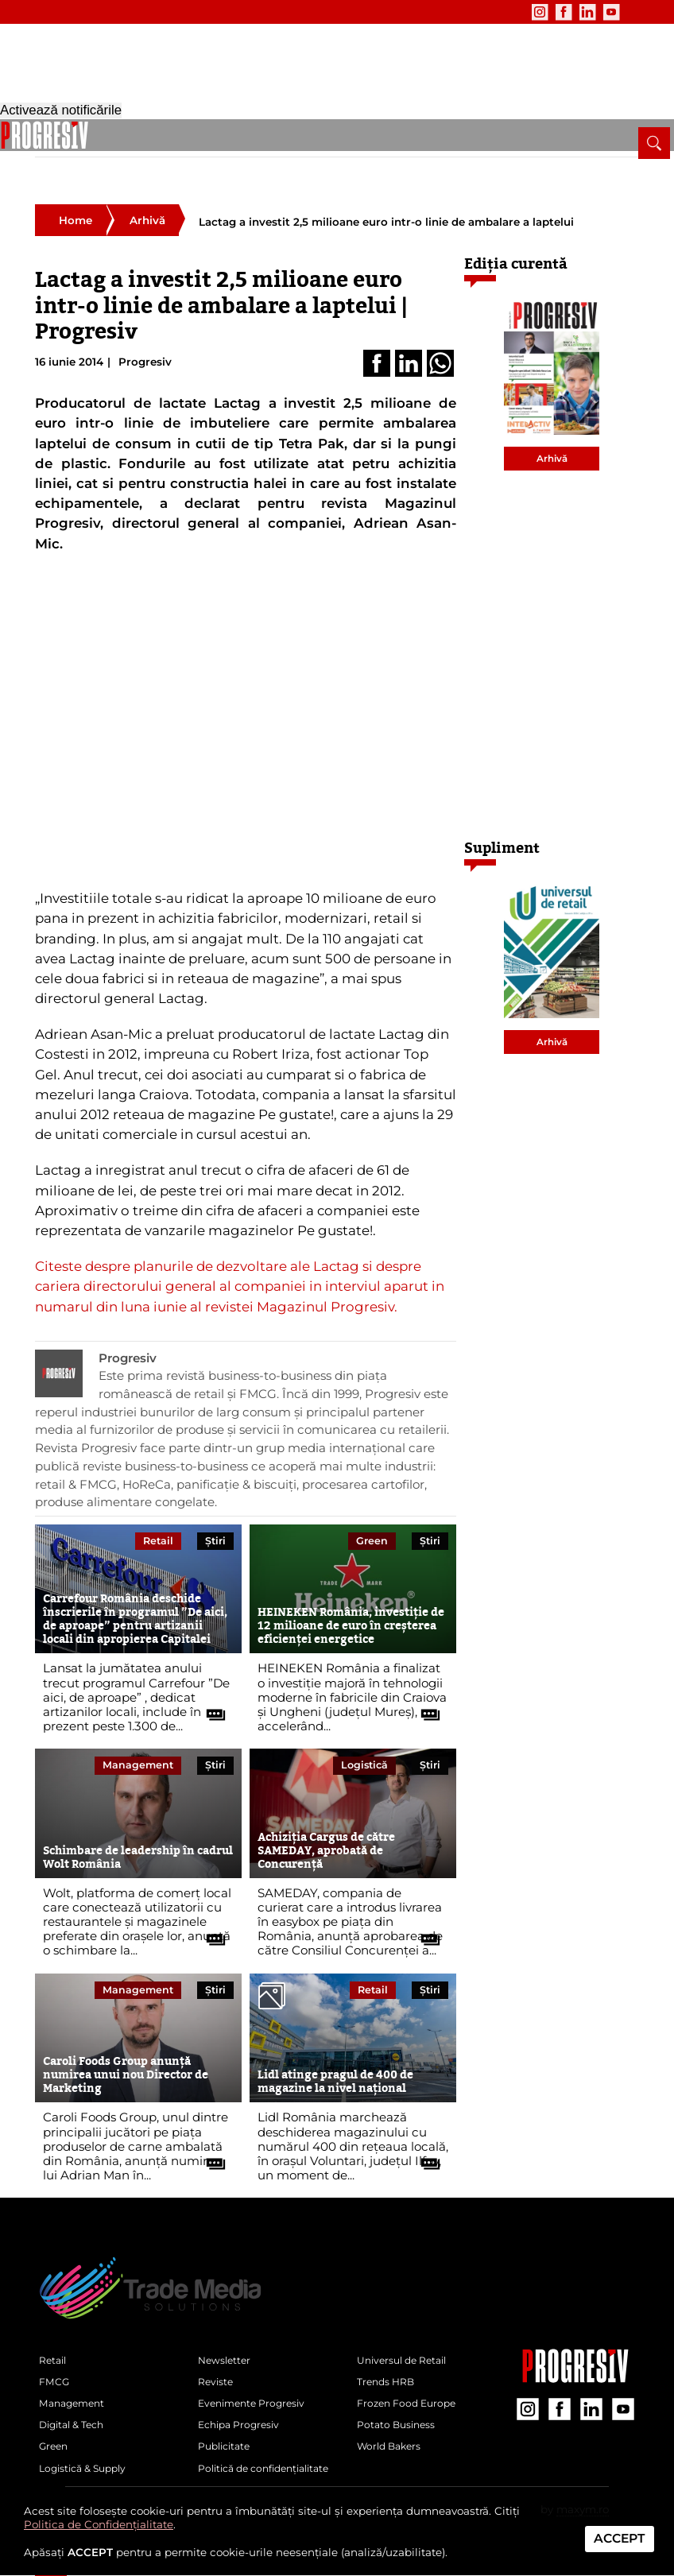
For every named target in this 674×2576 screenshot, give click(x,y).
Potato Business (400, 2401)
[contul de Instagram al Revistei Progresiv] (498, 12)
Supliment (502, 810)
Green (315, 135)
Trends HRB (389, 2351)
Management (187, 135)
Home (75, 182)
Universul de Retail (408, 2325)
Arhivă (147, 182)
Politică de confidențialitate (272, 2452)
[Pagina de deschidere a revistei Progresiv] (111, 71)
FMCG (131, 135)
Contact (272, 11)
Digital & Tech (260, 135)
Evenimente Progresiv (257, 2375)
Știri (215, 1503)
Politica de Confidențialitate (98, 2524)
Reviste (217, 2351)
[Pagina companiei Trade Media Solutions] (575, 2341)
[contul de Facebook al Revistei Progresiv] (522, 12)
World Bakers (392, 2426)
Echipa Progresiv (243, 2401)
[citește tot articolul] (210, 1671)
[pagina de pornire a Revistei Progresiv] (51, 135)
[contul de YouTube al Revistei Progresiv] (570, 12)
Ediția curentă (515, 226)
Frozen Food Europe (411, 2375)
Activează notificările (61, 2567)
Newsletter (62, 11)
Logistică (364, 1727)
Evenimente (137, 11)
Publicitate (210, 11)
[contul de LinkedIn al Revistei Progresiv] (546, 12)
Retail (93, 135)
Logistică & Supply (380, 135)
